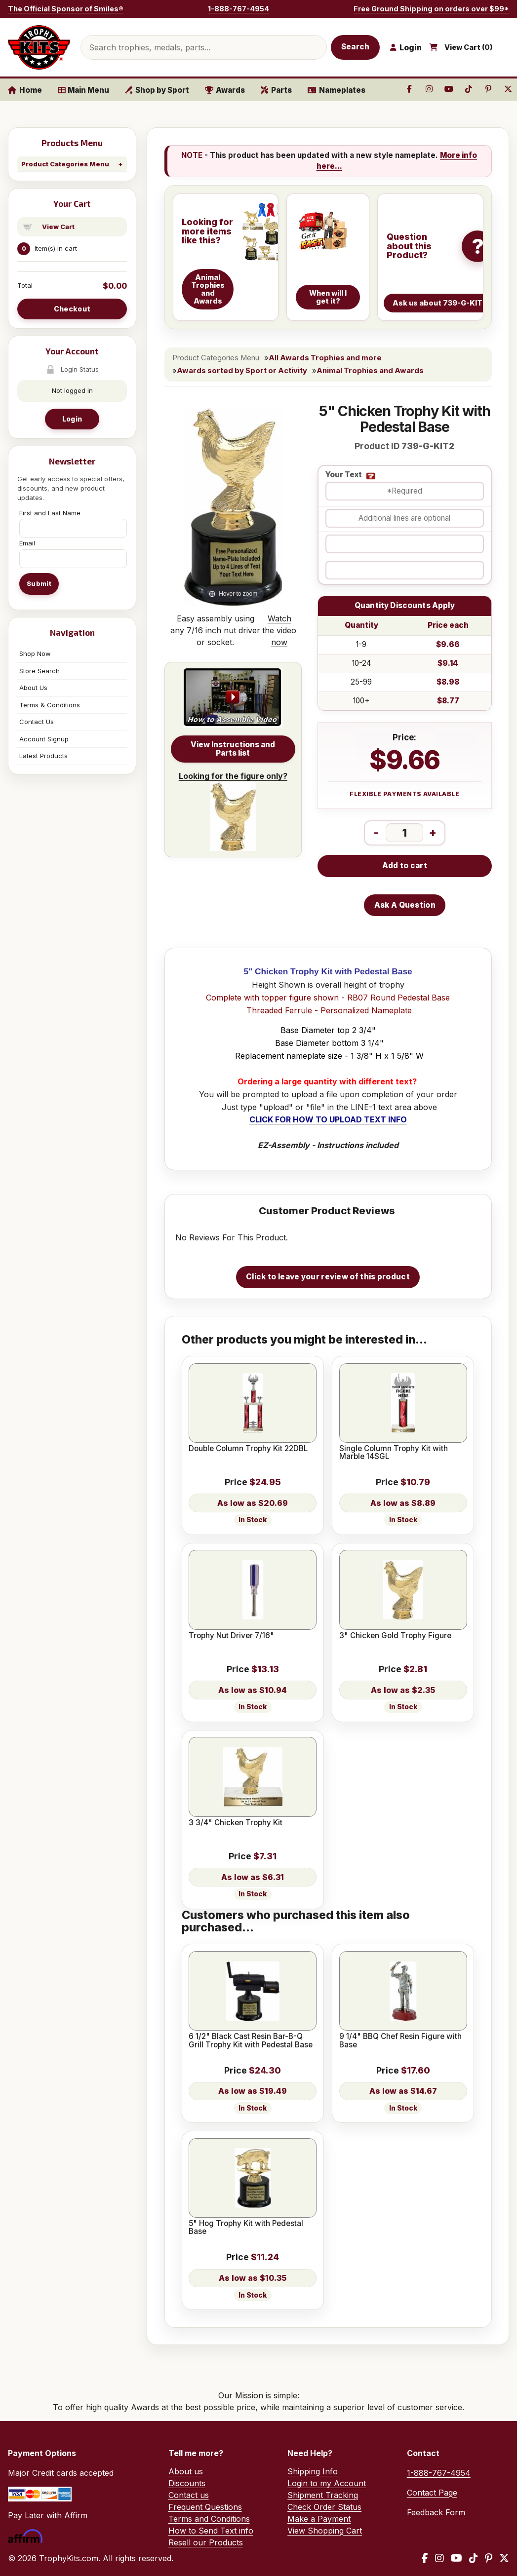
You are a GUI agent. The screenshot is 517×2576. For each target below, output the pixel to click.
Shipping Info (312, 2471)
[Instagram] (439, 2558)
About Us (33, 688)
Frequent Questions (205, 2507)
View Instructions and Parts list (233, 749)
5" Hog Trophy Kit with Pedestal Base (246, 2228)
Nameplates (336, 90)
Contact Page (432, 2493)
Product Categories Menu (65, 164)
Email (27, 543)
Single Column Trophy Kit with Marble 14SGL (393, 1453)
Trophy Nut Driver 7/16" (231, 1636)
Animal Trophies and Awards (370, 370)
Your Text (343, 475)
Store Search (39, 671)
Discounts (186, 2483)
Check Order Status (324, 2507)
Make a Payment (319, 2519)
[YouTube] (456, 2558)
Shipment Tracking (322, 2495)
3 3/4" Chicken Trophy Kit (235, 1823)
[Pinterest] (488, 2558)
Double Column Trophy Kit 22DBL (248, 1449)
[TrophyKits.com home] (39, 47)
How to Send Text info (210, 2531)
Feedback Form (436, 2512)
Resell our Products (205, 2542)
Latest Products (43, 756)
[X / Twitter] (504, 2558)
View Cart (58, 227)
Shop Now (35, 653)
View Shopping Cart (324, 2531)
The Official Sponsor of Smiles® (65, 8)
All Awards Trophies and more (325, 357)
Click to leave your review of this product (328, 1276)
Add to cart (404, 865)
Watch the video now (279, 630)
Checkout (72, 309)
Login (72, 419)
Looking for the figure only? (233, 811)
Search (355, 46)
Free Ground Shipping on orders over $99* (431, 8)
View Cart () (468, 47)
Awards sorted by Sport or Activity (242, 370)
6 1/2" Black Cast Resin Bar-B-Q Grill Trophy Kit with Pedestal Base (251, 2041)
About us (185, 2471)
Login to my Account (326, 2483)
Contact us (188, 2495)
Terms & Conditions (49, 705)
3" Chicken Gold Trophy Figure (395, 1636)
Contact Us (36, 722)
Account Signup (44, 739)
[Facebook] (425, 2558)
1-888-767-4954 (238, 8)
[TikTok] (473, 2558)
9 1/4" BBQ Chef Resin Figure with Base (400, 2041)
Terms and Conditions (209, 2519)
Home (25, 90)
